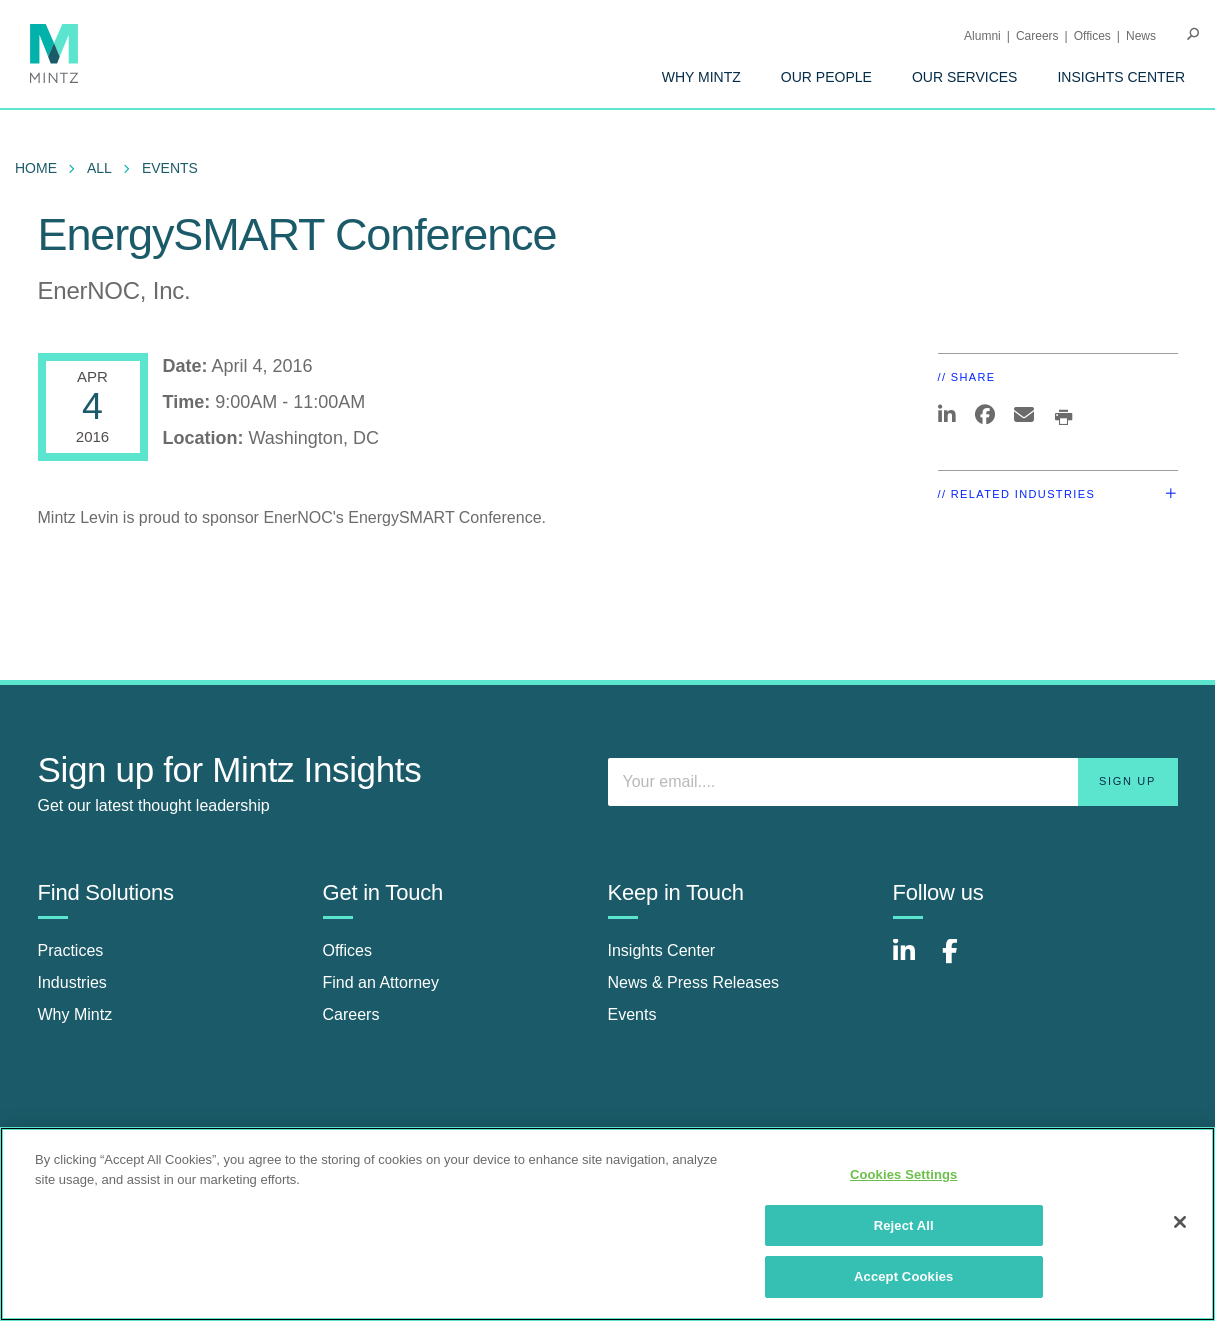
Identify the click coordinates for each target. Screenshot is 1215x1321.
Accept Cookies (903, 1276)
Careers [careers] (351, 1014)
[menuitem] (701, 77)
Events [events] (632, 1014)
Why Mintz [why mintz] (75, 1014)
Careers (1037, 36)
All (99, 168)
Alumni (982, 36)
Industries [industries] (72, 982)
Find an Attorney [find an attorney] (381, 982)
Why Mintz (701, 77)
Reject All (904, 1225)
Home (36, 168)
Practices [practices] (71, 950)
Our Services (965, 77)
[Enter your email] (893, 782)
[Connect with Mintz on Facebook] (962, 961)
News (1141, 36)
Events (170, 168)
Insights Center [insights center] (662, 950)
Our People (826, 77)
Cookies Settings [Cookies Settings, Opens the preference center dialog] (904, 1174)
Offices (1092, 36)
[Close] (1180, 1222)
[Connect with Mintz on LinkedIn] (913, 961)
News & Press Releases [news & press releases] (694, 982)
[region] (607, 1224)
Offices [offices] (348, 950)
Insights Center (1121, 77)
